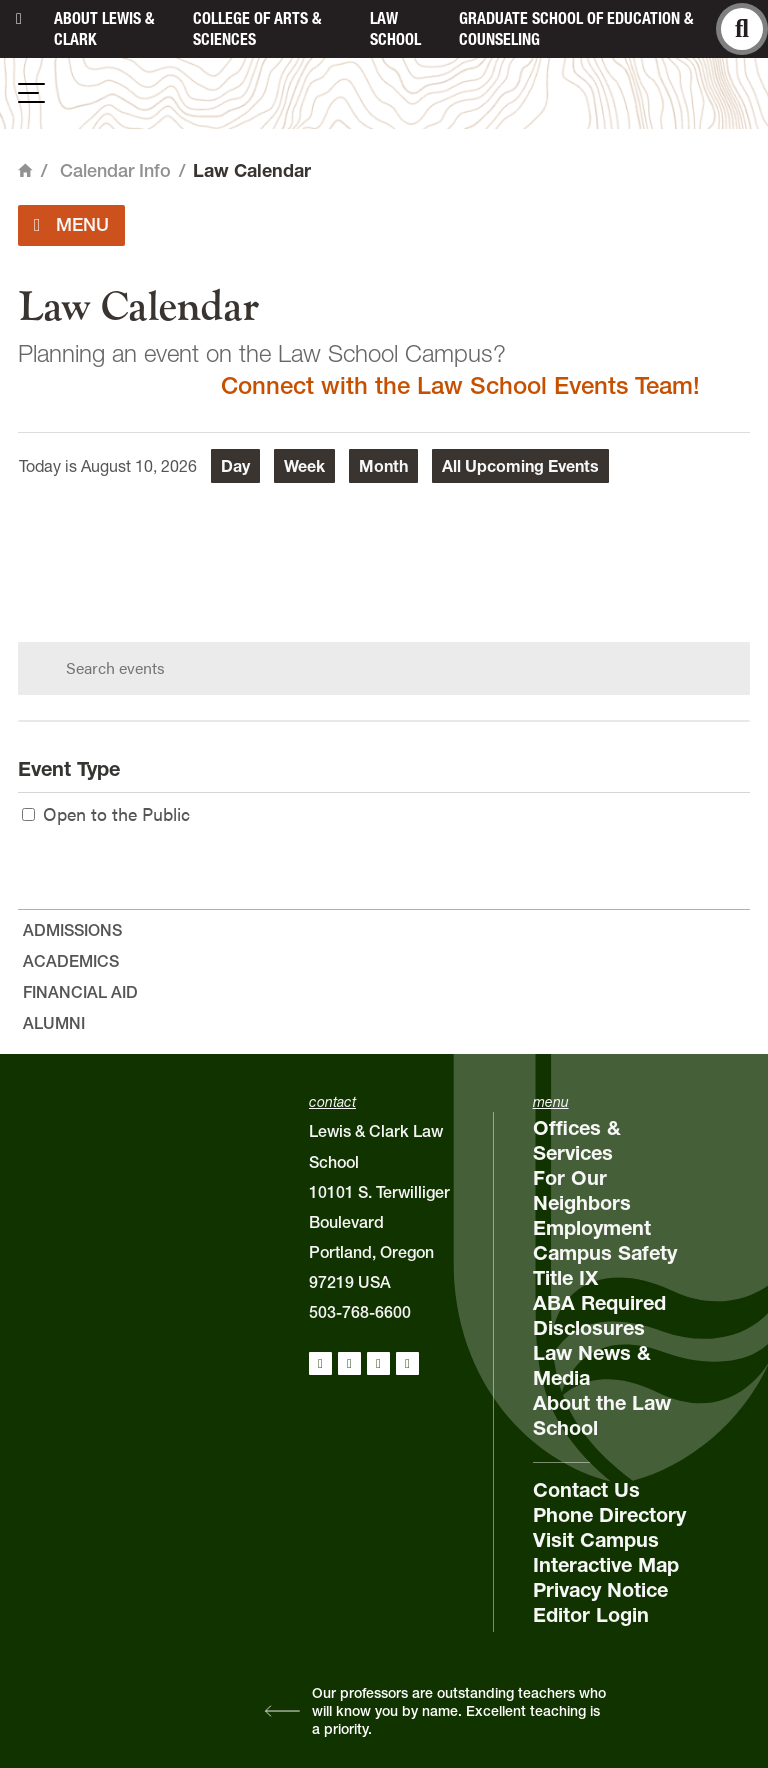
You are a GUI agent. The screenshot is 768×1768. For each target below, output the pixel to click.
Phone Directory (609, 1515)
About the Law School (602, 1415)
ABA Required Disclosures (599, 1315)
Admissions (72, 930)
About (104, 28)
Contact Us (586, 1490)
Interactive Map (606, 1565)
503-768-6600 (360, 1312)
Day (235, 466)
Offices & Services (577, 1140)
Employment (592, 1228)
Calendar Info (115, 170)
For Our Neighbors (582, 1190)
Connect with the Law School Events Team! (460, 385)
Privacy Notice (600, 1590)
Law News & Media (592, 1365)
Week (304, 466)
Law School (395, 28)
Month (383, 466)
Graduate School (576, 28)
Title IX (565, 1278)
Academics (71, 961)
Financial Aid (80, 992)
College (257, 28)
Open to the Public (106, 813)
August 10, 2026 (139, 466)
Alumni (54, 1023)
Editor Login (591, 1615)
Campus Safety (605, 1253)
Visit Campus (596, 1540)
